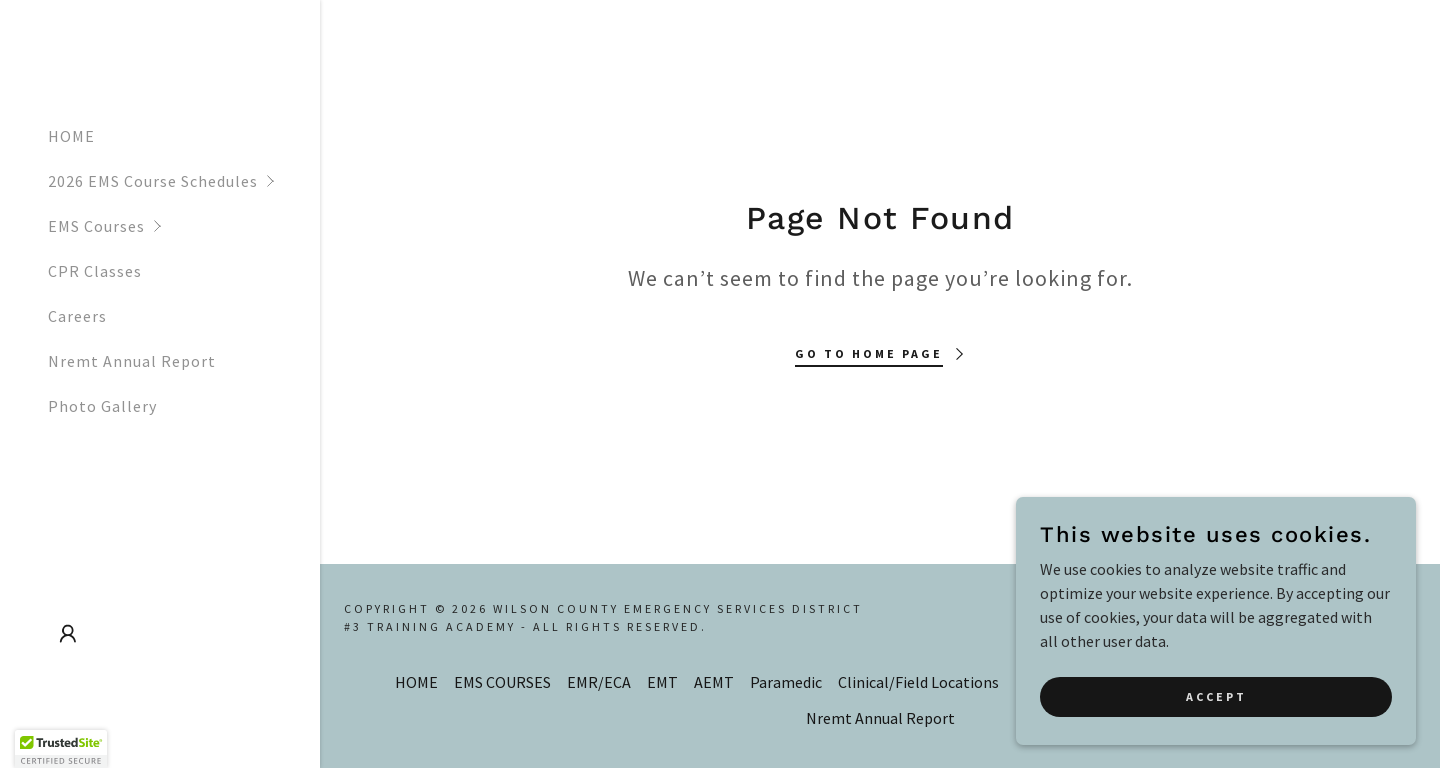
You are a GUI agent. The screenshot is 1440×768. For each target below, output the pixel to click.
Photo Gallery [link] (102, 406)
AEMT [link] (714, 682)
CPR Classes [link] (95, 271)
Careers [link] (77, 316)
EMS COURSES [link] (502, 682)
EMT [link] (662, 682)
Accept (1216, 737)
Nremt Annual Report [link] (132, 361)
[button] (184, 181)
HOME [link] (71, 136)
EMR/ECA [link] (599, 682)
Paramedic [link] (786, 682)
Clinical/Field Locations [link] (918, 682)
